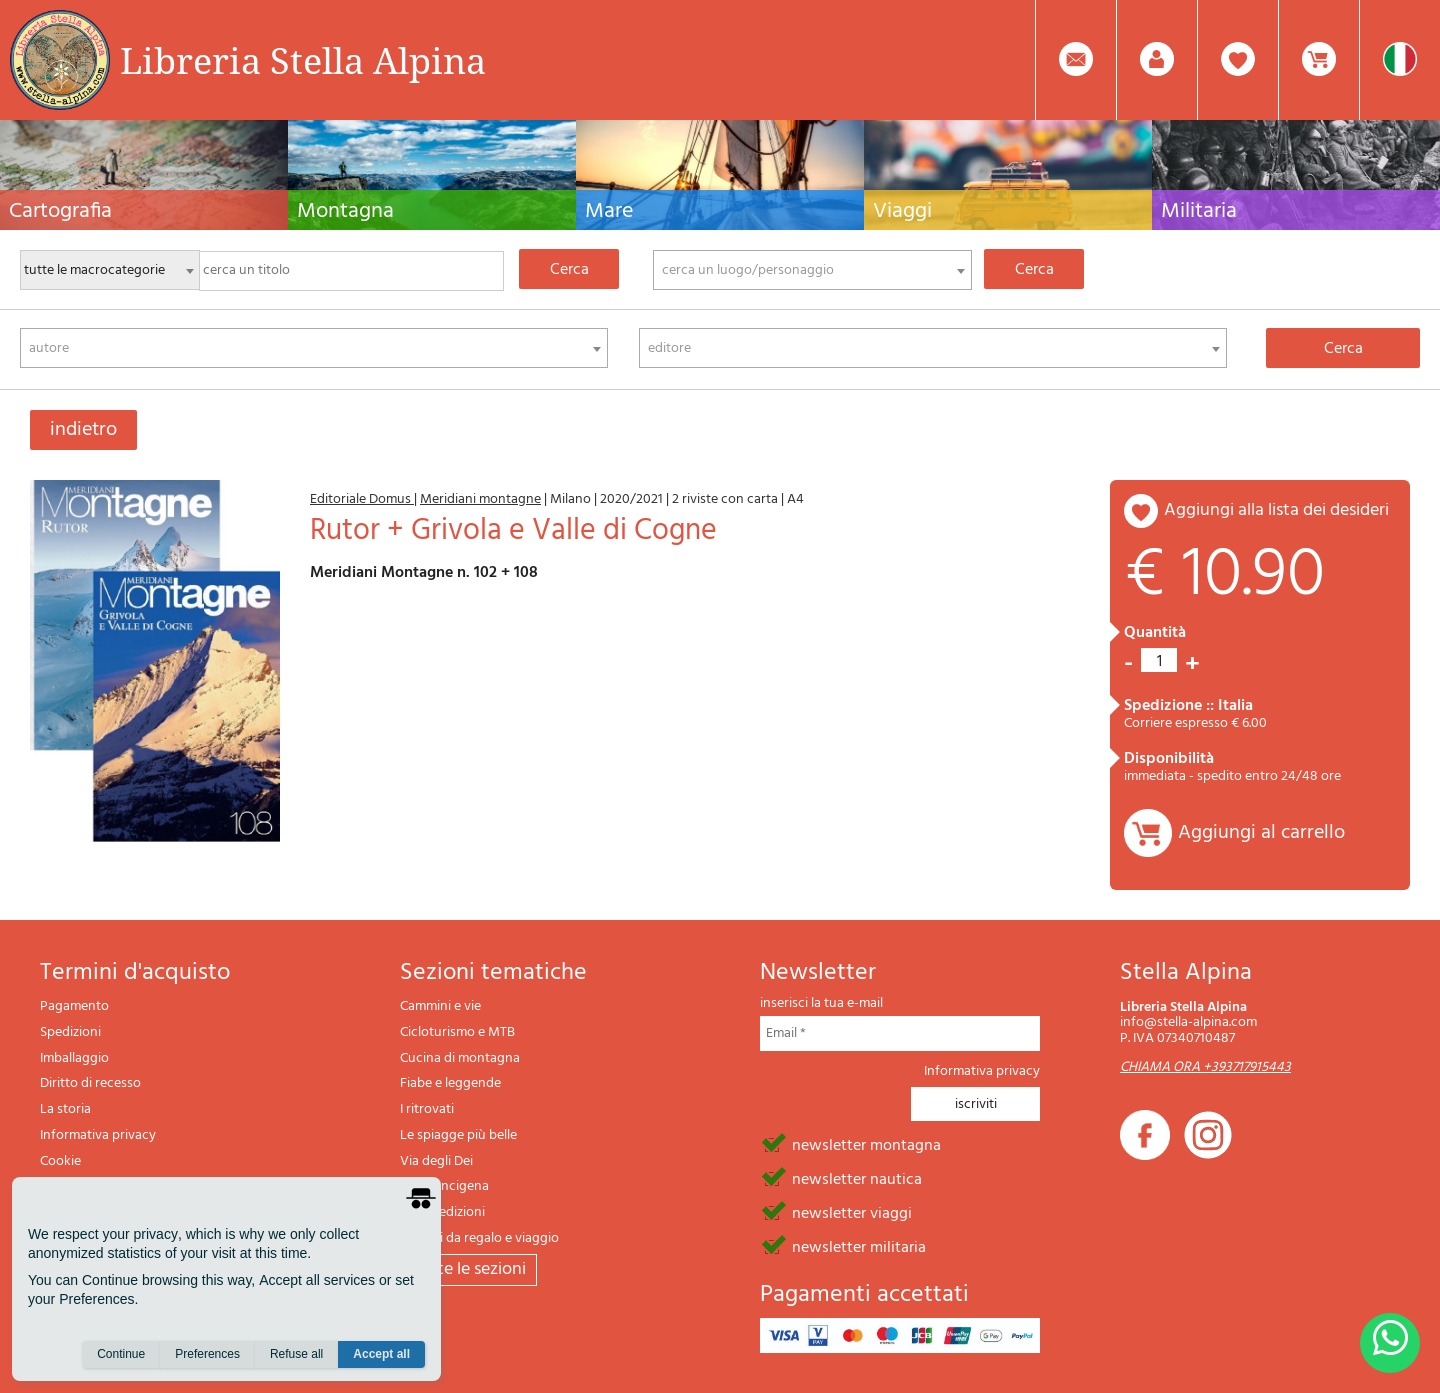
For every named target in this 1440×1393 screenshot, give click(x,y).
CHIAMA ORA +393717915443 (1205, 1067)
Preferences (207, 1354)
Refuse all (296, 1354)
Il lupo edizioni (442, 1212)
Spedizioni (70, 1032)
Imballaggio (74, 1058)
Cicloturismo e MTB (457, 1032)
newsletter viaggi (852, 1212)
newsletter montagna (866, 1144)
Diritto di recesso (90, 1083)
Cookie (60, 1161)
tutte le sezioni (468, 1269)
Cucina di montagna (460, 1058)
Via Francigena (444, 1186)
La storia (65, 1109)
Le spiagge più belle (458, 1135)
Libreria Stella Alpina (303, 60)
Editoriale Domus (362, 499)
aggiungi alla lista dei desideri (1276, 510)
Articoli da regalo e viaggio (479, 1238)
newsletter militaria (859, 1246)
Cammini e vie (440, 1006)
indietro (83, 430)
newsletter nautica (857, 1178)
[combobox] (812, 270)
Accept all (381, 1354)
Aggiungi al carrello (1261, 833)
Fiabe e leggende (450, 1083)
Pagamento (74, 1006)
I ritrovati (427, 1109)
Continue (121, 1354)
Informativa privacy (98, 1135)
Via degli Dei (436, 1161)
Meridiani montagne (480, 499)
